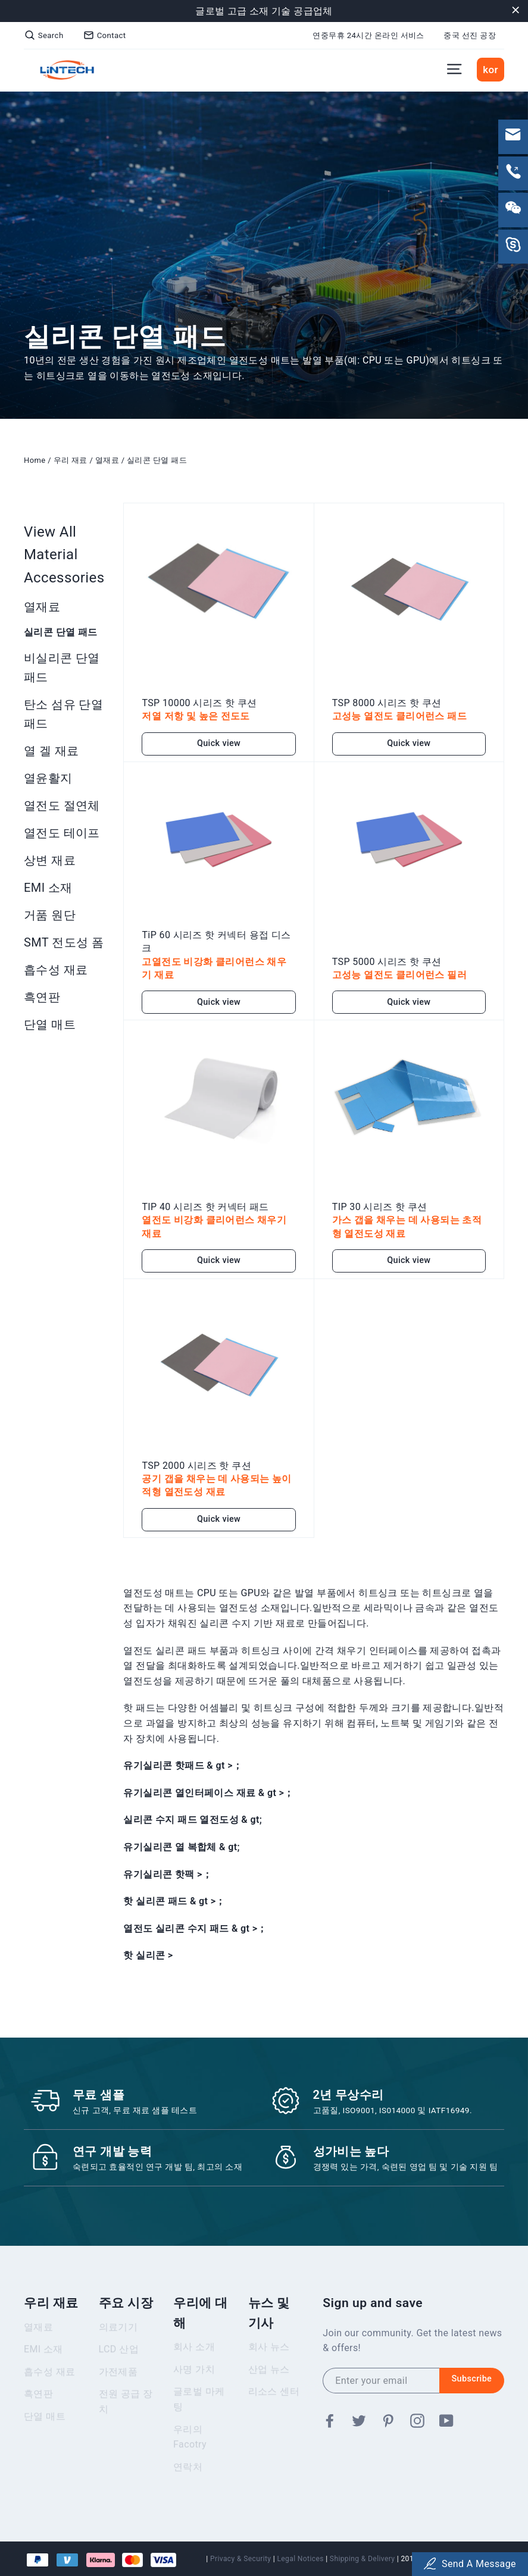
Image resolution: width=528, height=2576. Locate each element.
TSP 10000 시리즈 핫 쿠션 (199, 698)
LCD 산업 (119, 2357)
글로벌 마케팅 (198, 2407)
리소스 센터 (273, 2399)
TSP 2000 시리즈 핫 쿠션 (196, 1460)
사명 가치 (194, 2377)
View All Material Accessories (64, 555)
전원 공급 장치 (126, 2409)
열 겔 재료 (51, 751)
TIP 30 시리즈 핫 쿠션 (379, 1202)
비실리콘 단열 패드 (62, 667)
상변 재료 (50, 860)
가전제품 (118, 2380)
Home (35, 460)
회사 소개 (194, 2355)
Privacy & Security (240, 2559)
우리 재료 (71, 460)
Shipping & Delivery (362, 2559)
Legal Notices (300, 2559)
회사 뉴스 (269, 2355)
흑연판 (42, 997)
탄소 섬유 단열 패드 (63, 714)
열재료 (107, 460)
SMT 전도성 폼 (64, 942)
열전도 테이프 (62, 833)
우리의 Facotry (190, 2445)
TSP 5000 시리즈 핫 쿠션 (387, 956)
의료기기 (118, 2335)
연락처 (187, 2475)
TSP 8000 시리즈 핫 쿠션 (387, 698)
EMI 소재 (48, 887)
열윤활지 (48, 778)
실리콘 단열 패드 (157, 460)
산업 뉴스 (269, 2377)
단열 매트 (50, 1024)
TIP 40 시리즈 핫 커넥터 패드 (205, 1202)
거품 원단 (50, 915)
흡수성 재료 (56, 970)
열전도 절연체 (62, 805)
